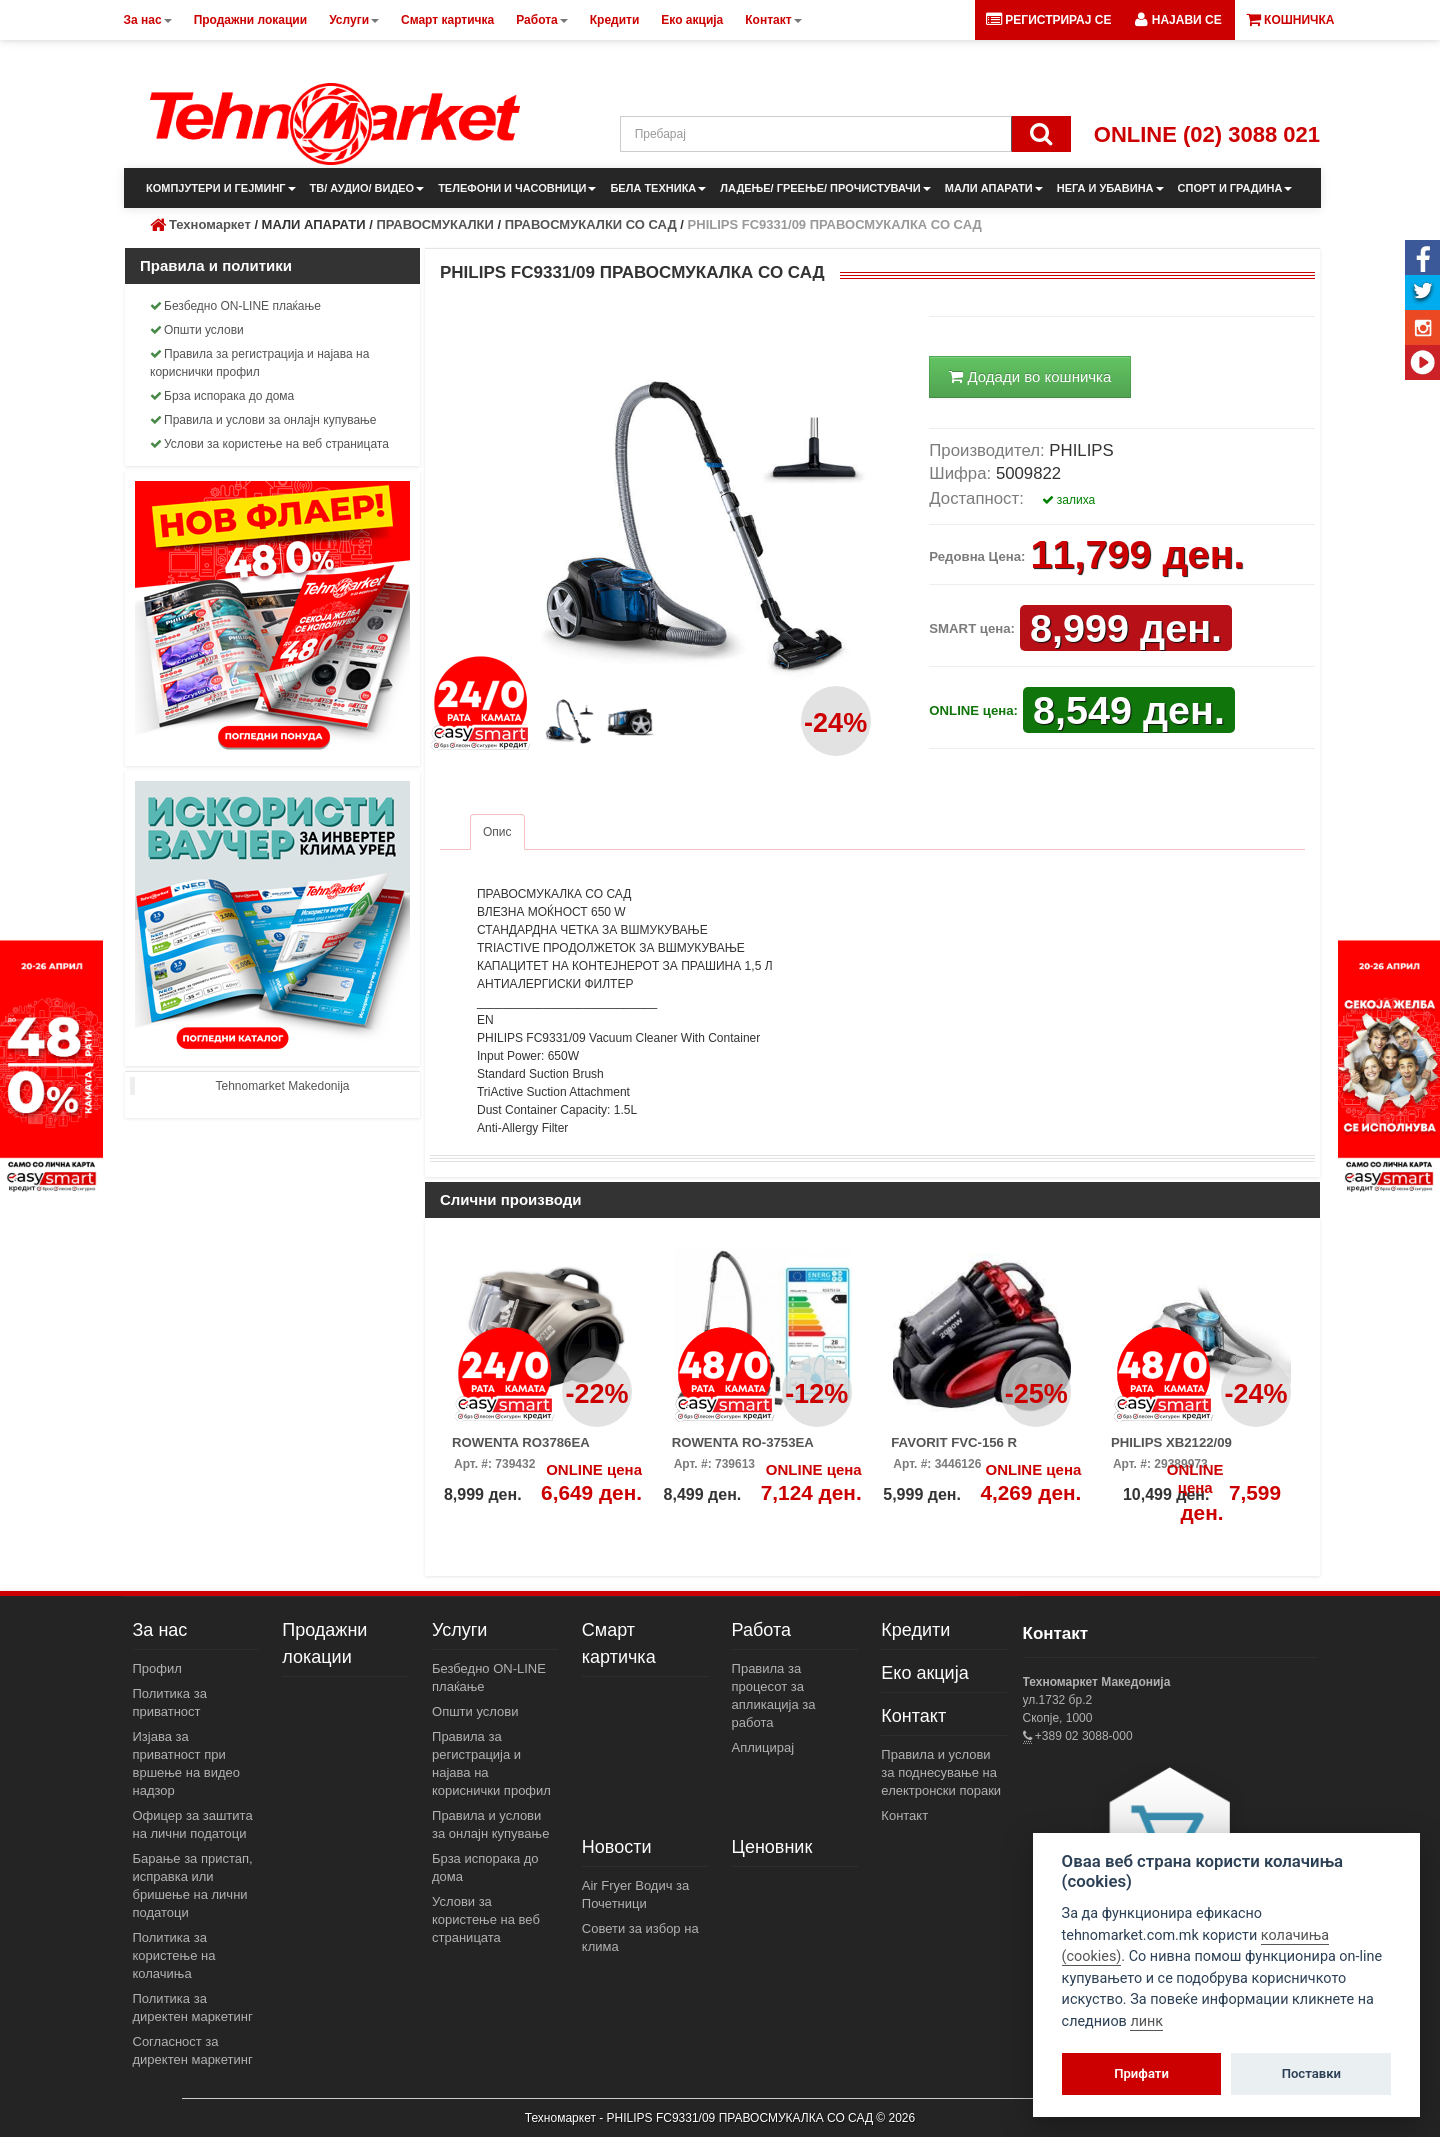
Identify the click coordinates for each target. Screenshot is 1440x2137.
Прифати (1141, 2073)
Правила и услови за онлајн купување (263, 420)
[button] (1178, 20)
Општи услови (197, 330)
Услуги (459, 1630)
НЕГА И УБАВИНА (1110, 188)
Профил (157, 1668)
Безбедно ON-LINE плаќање (235, 306)
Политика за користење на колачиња (174, 1955)
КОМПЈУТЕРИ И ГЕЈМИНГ (221, 188)
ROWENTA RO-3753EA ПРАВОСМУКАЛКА (743, 1449)
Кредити (915, 1630)
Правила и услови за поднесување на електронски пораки (941, 1772)
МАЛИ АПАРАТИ (994, 188)
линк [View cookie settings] (1146, 2021)
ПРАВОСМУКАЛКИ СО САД (591, 224)
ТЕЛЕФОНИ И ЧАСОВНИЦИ (517, 188)
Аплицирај (763, 1747)
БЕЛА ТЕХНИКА (658, 188)
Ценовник (772, 1847)
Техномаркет (210, 224)
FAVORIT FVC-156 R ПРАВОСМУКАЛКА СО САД (978, 1449)
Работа (761, 1630)
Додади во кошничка (1030, 376)
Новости (617, 1847)
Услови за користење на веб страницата (269, 444)
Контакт (913, 1716)
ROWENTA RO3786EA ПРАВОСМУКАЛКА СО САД (539, 1449)
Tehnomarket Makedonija (282, 1086)
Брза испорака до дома (222, 396)
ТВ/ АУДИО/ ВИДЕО (367, 188)
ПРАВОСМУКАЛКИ (434, 224)
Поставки (1311, 2073)
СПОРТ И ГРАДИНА (1235, 188)
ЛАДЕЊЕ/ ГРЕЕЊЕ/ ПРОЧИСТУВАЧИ (825, 188)
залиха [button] (1069, 500)
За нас (160, 1630)
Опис (497, 832)
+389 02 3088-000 (1082, 1736)
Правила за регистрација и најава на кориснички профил (259, 363)
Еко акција (924, 1673)
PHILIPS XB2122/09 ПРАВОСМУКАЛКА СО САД (1198, 1449)
